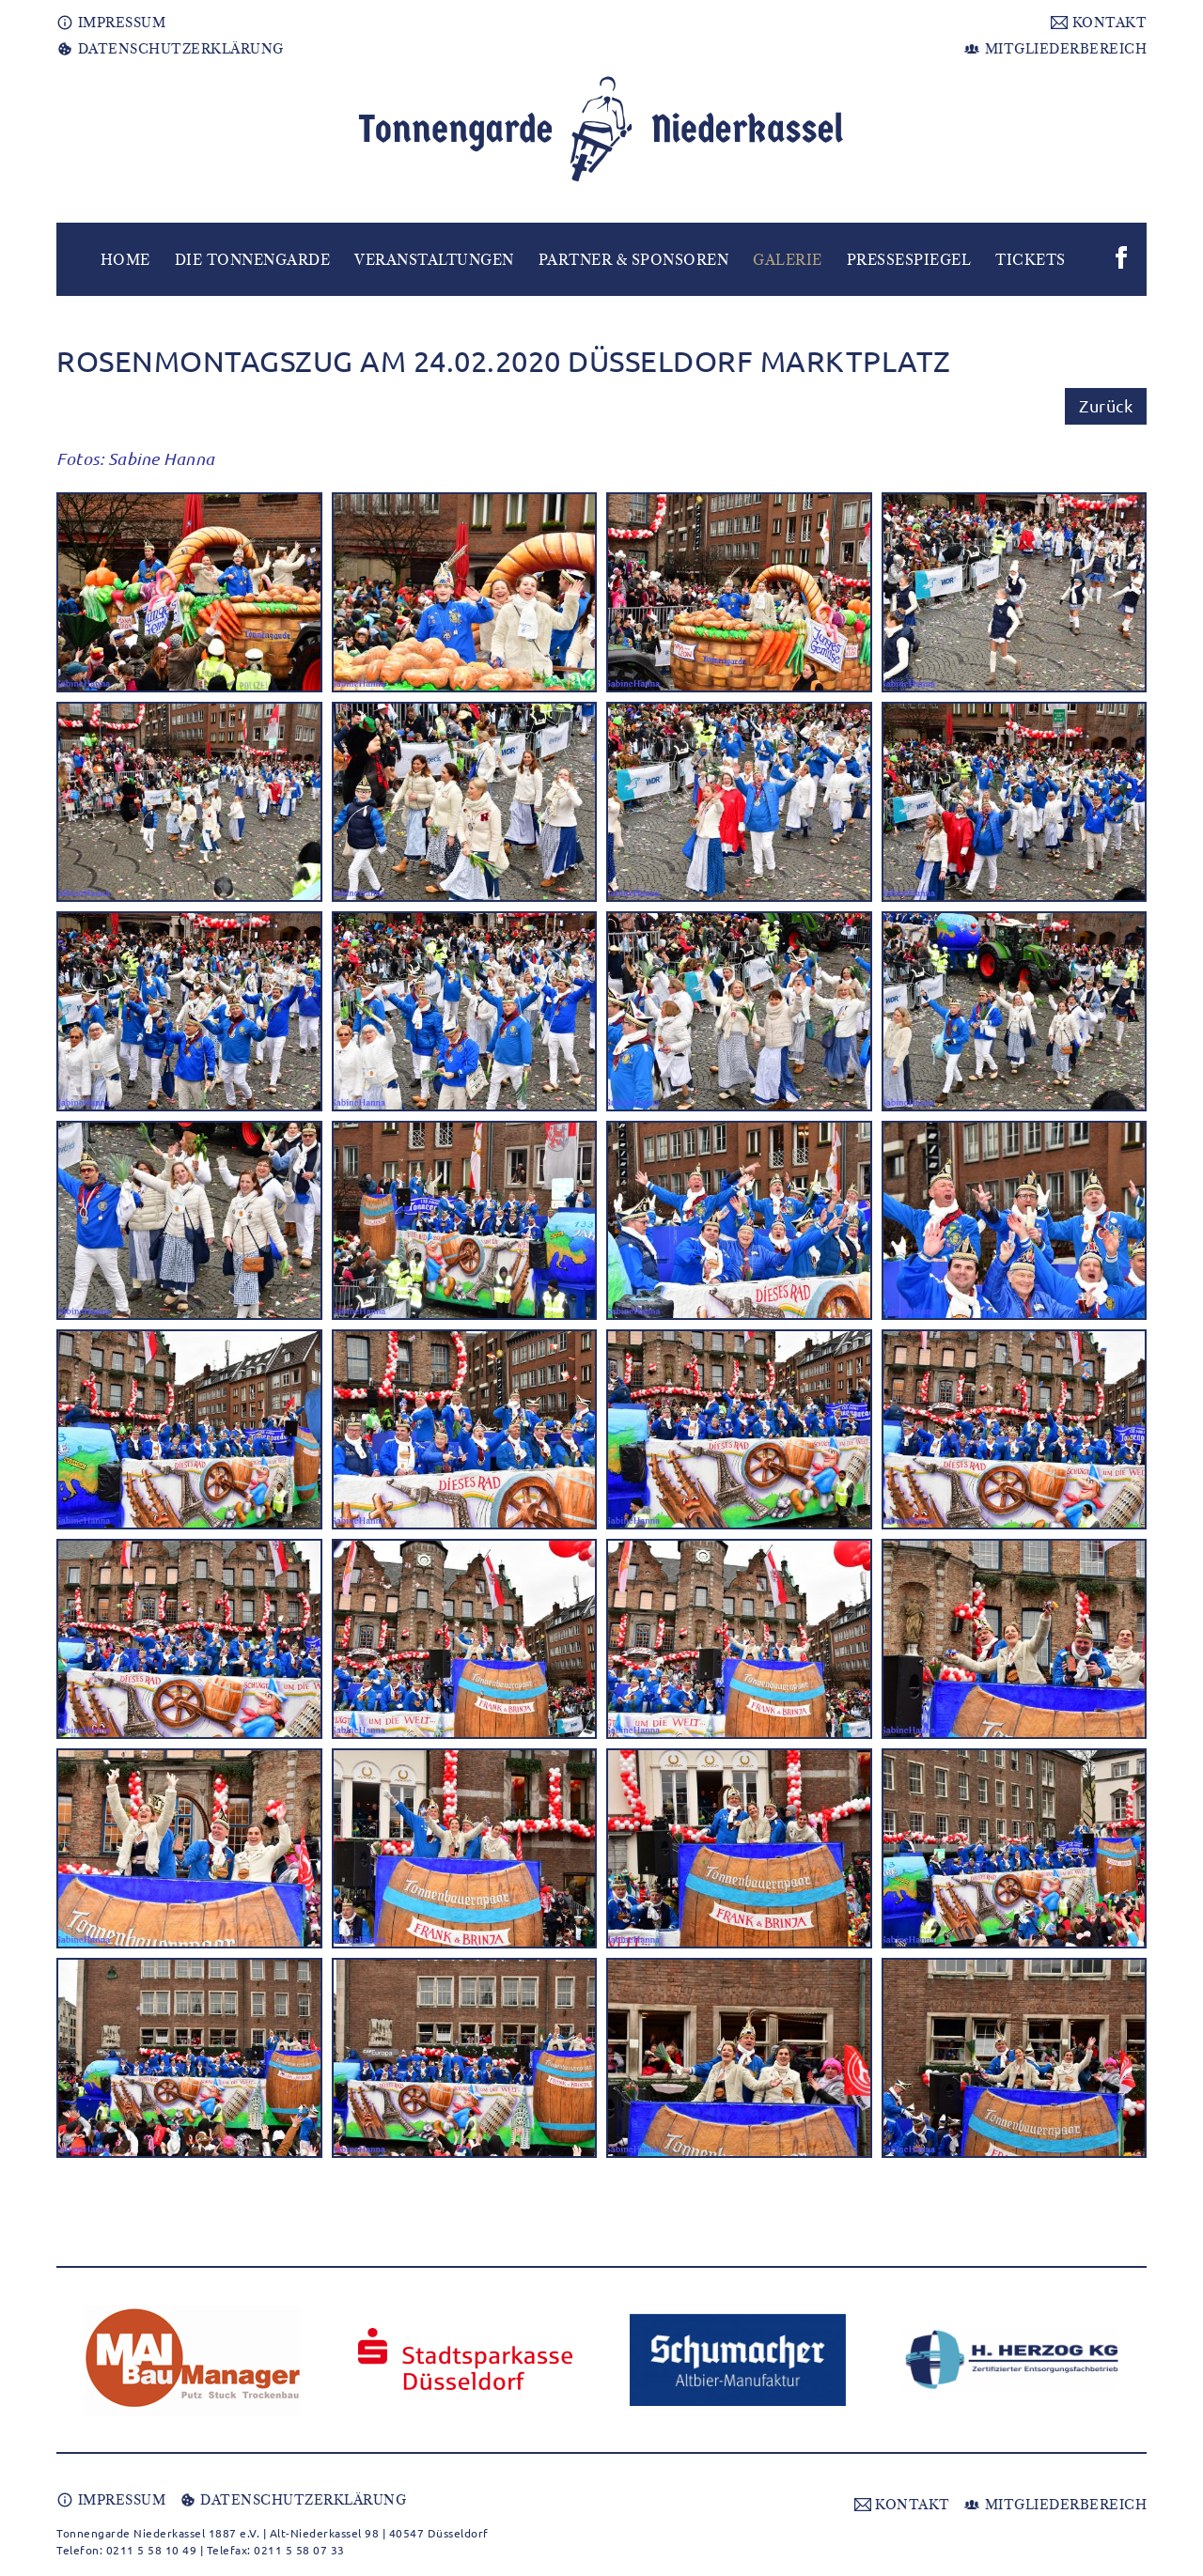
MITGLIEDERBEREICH (1055, 48)
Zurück (1106, 405)
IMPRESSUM (110, 22)
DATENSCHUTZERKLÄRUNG (170, 48)
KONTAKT (1099, 22)
